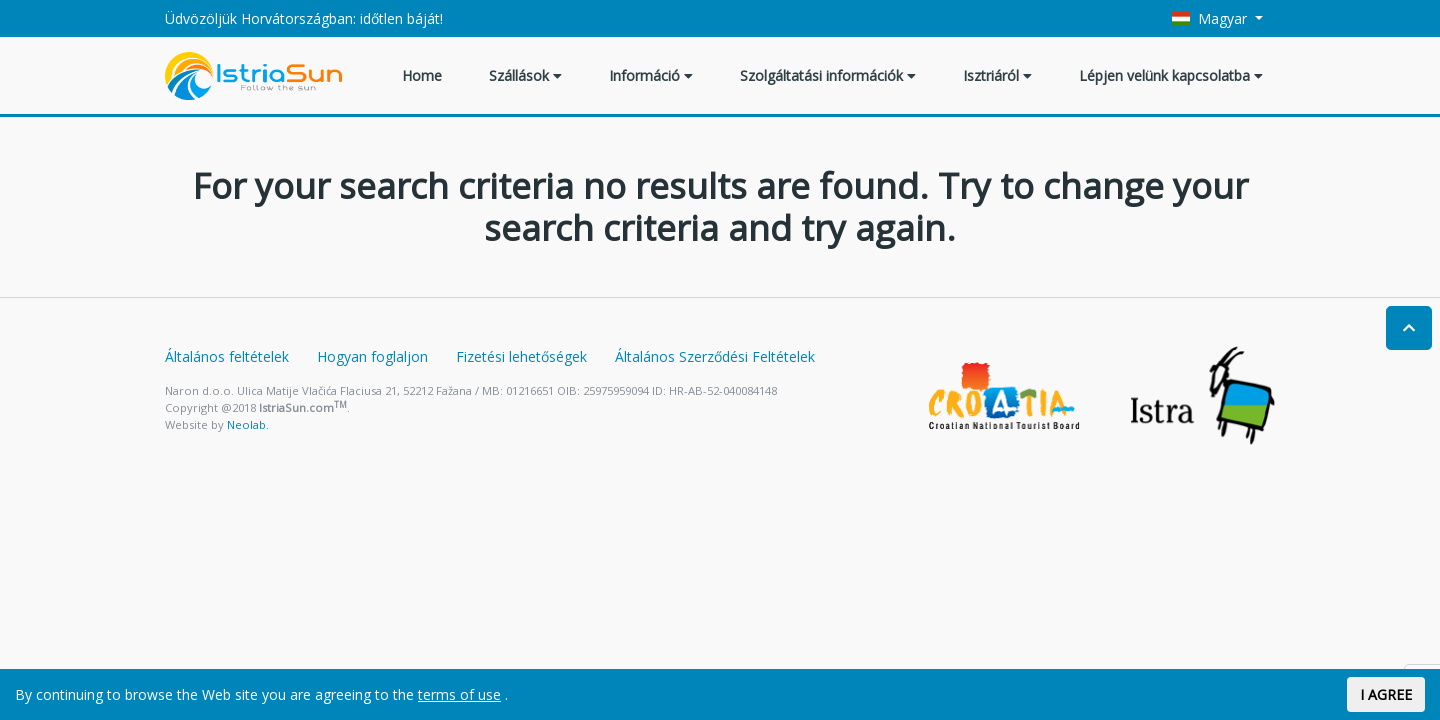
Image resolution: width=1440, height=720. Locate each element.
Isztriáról (997, 75)
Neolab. (248, 424)
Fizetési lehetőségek (521, 356)
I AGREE (1386, 694)
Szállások (525, 75)
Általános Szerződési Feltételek (715, 356)
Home (422, 75)
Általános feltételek (227, 356)
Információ (651, 75)
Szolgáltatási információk (828, 75)
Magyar (1212, 18)
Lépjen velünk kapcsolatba (1171, 75)
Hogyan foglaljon (372, 356)
